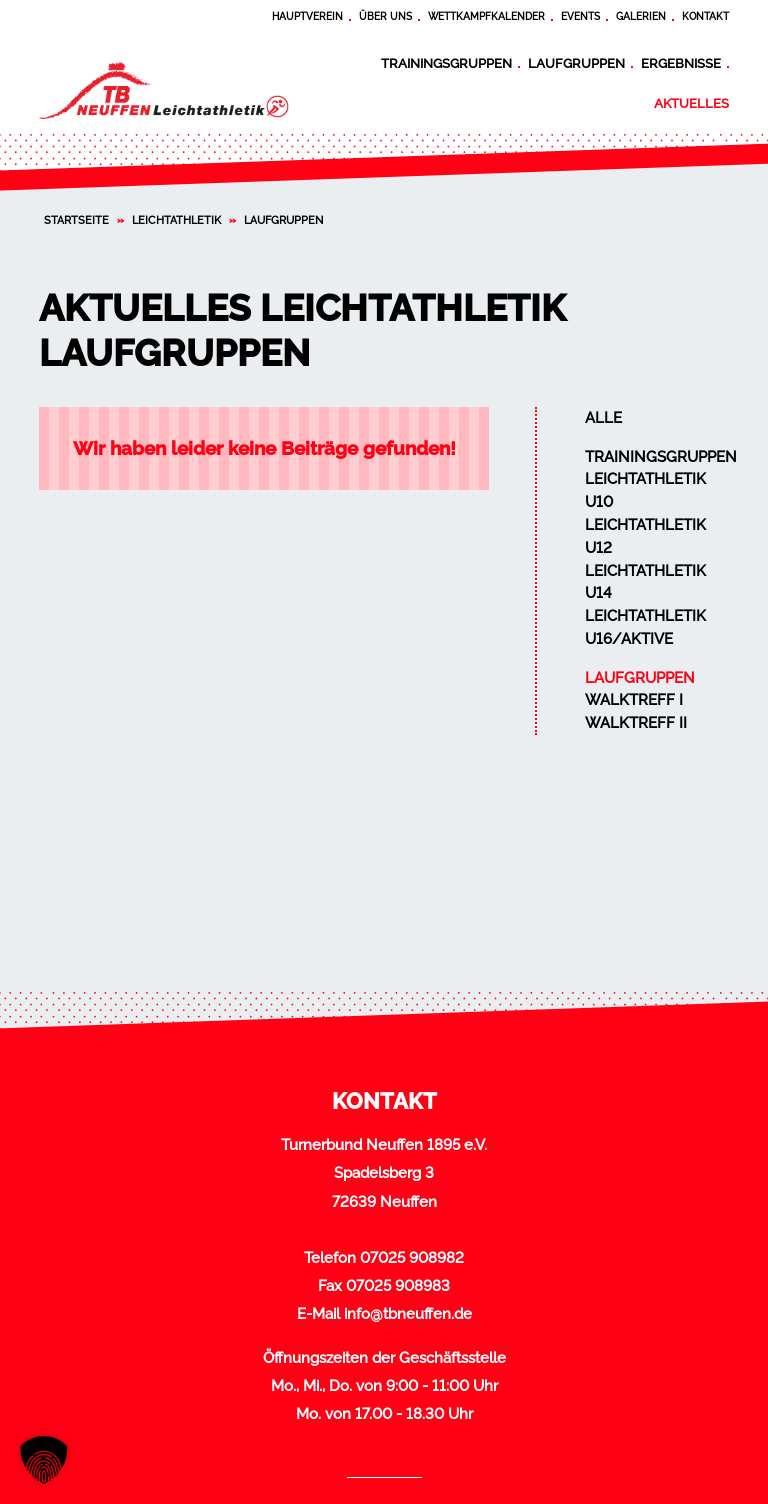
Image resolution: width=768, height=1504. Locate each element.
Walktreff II (636, 723)
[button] (44, 1460)
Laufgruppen (576, 63)
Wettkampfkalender (486, 16)
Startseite (76, 220)
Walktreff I (634, 700)
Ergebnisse (681, 63)
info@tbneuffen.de (408, 1314)
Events (580, 16)
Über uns (385, 16)
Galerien (641, 16)
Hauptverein (307, 16)
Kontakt (705, 16)
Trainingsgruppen (446, 63)
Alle (603, 418)
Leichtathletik (176, 220)
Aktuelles (691, 103)
